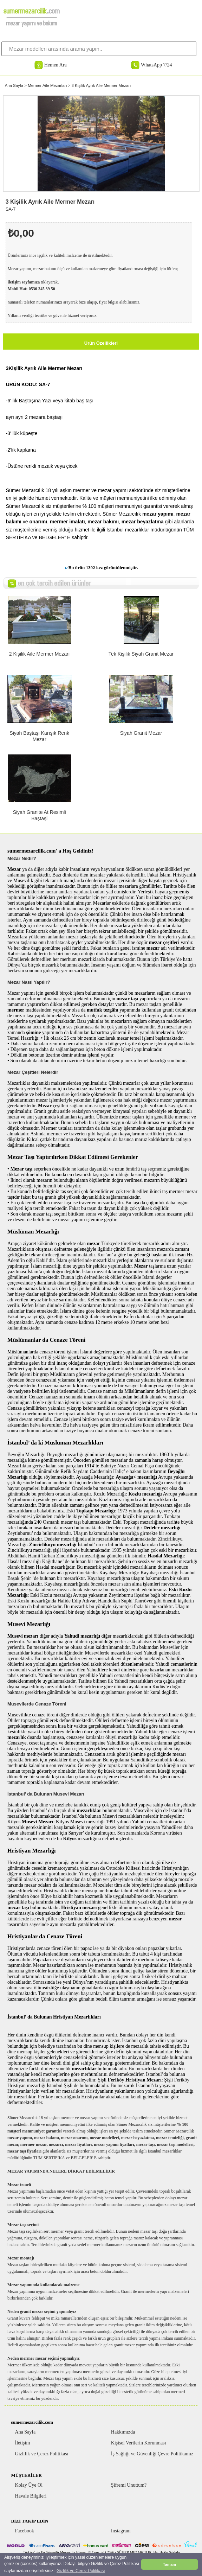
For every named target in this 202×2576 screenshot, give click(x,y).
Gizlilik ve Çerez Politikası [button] (81, 2570)
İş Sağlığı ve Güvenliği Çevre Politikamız (152, 2453)
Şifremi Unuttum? (129, 2485)
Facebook (24, 2530)
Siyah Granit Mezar (141, 733)
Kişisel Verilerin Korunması (138, 2443)
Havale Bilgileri (31, 2496)
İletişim (22, 2443)
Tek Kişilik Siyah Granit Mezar (141, 654)
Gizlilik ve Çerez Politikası (42, 2453)
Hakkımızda (123, 2432)
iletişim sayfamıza (24, 282)
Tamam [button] (169, 2564)
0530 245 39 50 (42, 288)
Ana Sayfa (14, 85)
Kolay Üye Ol (29, 2485)
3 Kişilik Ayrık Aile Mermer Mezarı (101, 85)
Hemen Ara (55, 65)
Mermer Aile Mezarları (47, 85)
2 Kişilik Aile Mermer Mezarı (39, 654)
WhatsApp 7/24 (156, 65)
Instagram (121, 2530)
